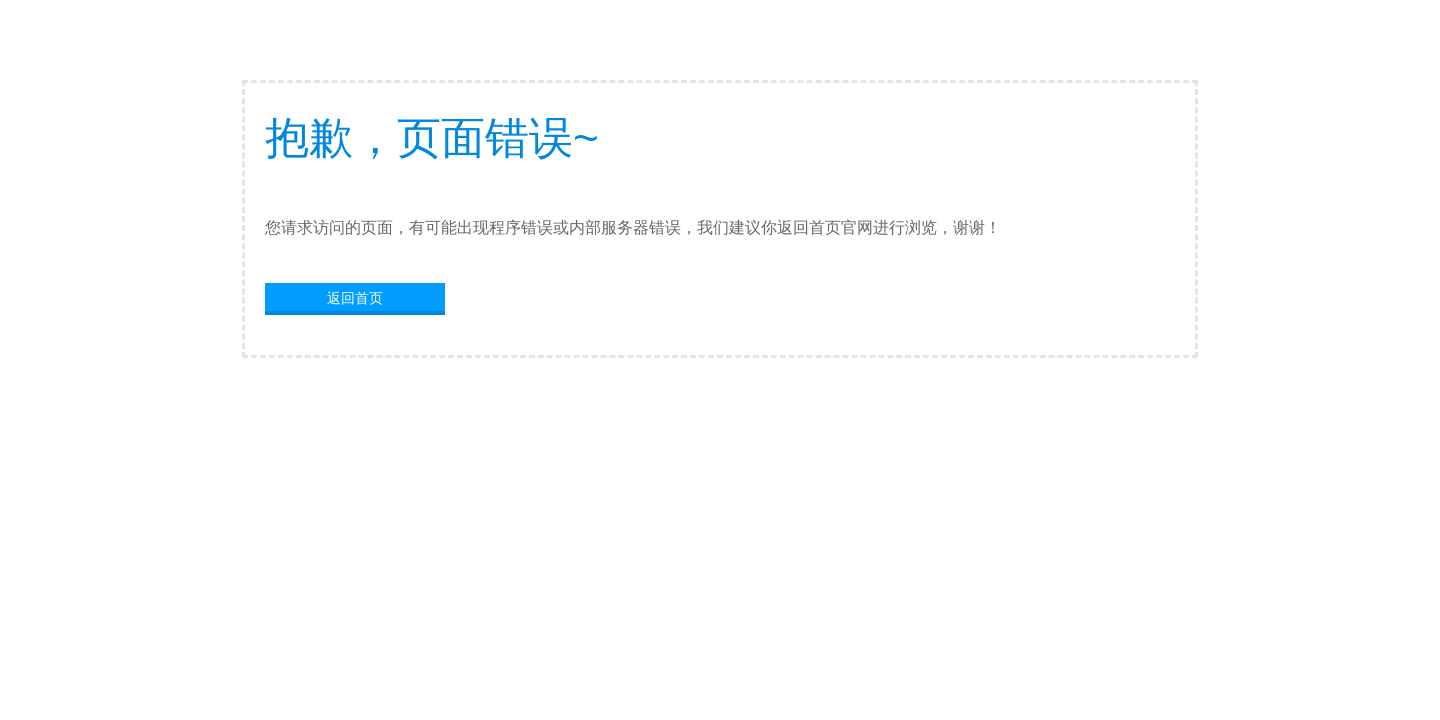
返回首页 (355, 298)
